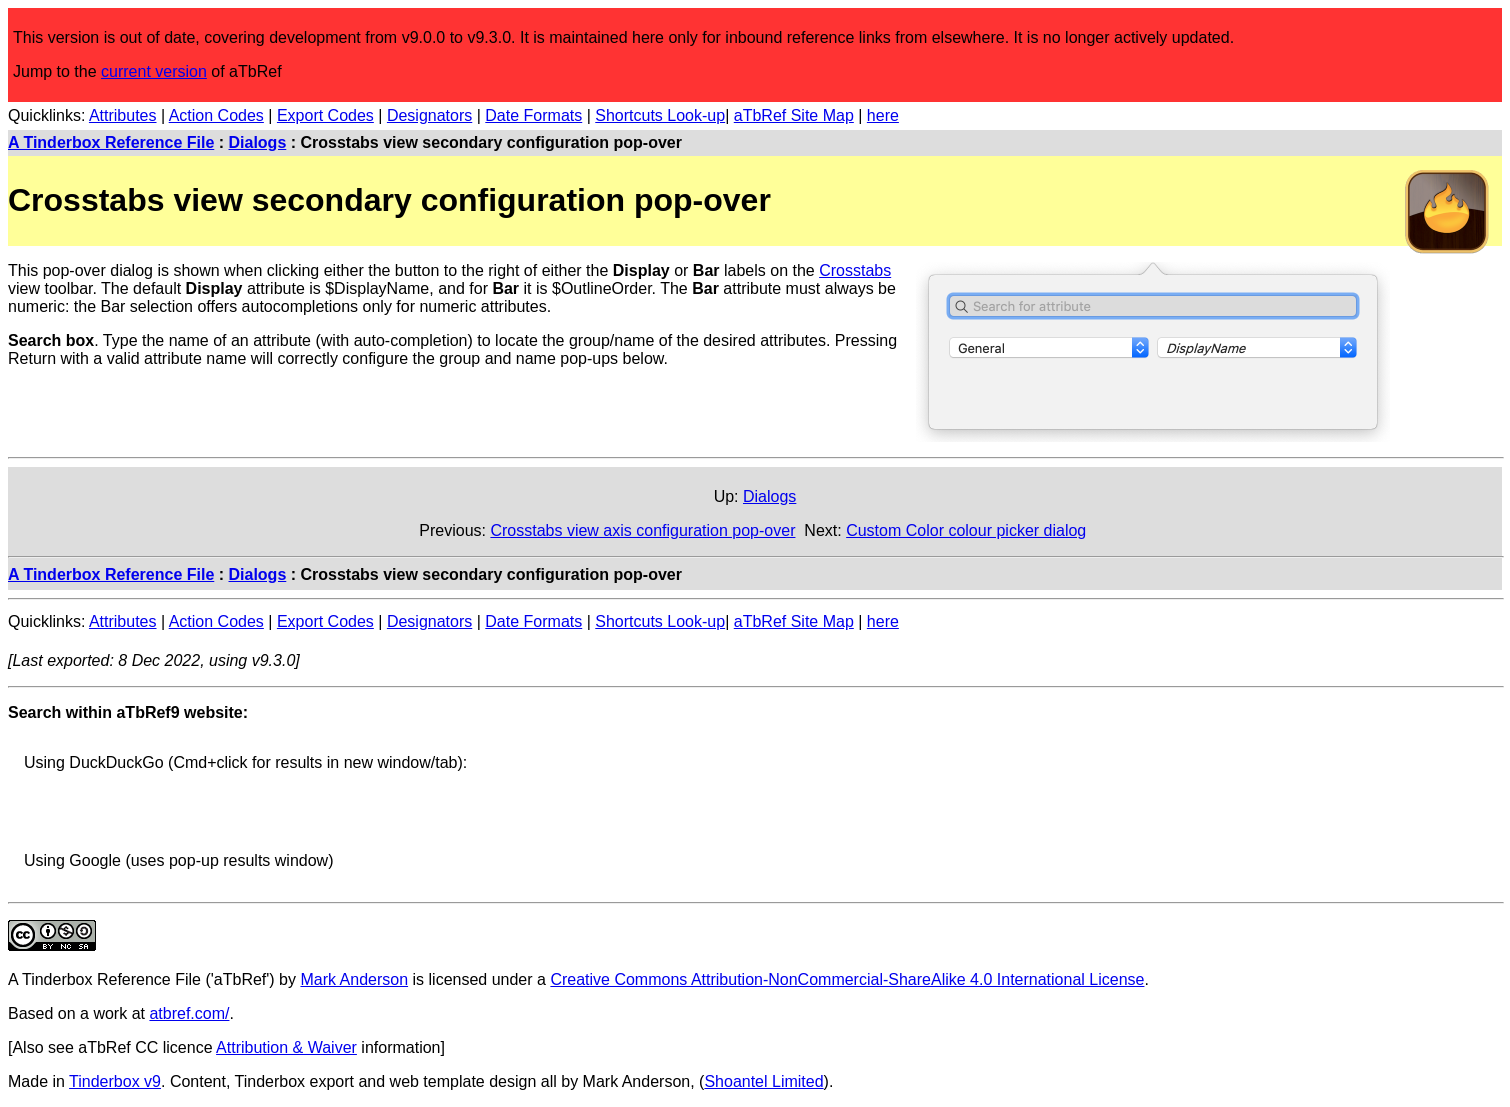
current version (154, 71)
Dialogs (258, 142)
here (883, 115)
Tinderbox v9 (115, 1081)
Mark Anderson (354, 979)
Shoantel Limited (763, 1081)
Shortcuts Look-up (660, 115)
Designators (429, 115)
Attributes (123, 115)
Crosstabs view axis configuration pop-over (642, 530)
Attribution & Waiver (286, 1047)
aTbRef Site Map (794, 115)
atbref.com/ (189, 1013)
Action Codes (216, 115)
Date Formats (533, 115)
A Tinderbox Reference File (111, 142)
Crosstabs (855, 270)
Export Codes (325, 115)
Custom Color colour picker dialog (966, 530)
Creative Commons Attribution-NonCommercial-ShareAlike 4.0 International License (847, 979)
